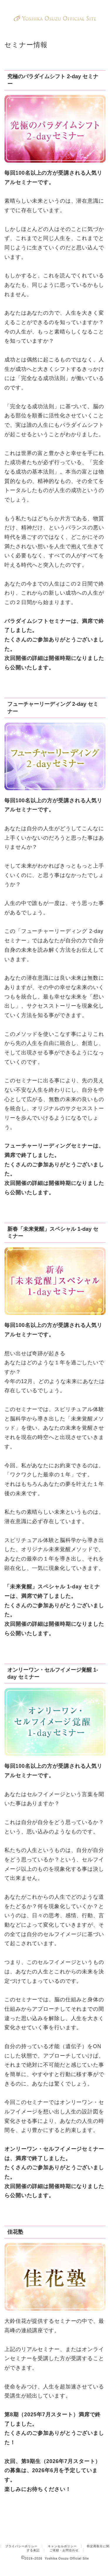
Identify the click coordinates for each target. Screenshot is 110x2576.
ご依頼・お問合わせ (64, 2535)
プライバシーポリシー (21, 2531)
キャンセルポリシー (62, 2531)
